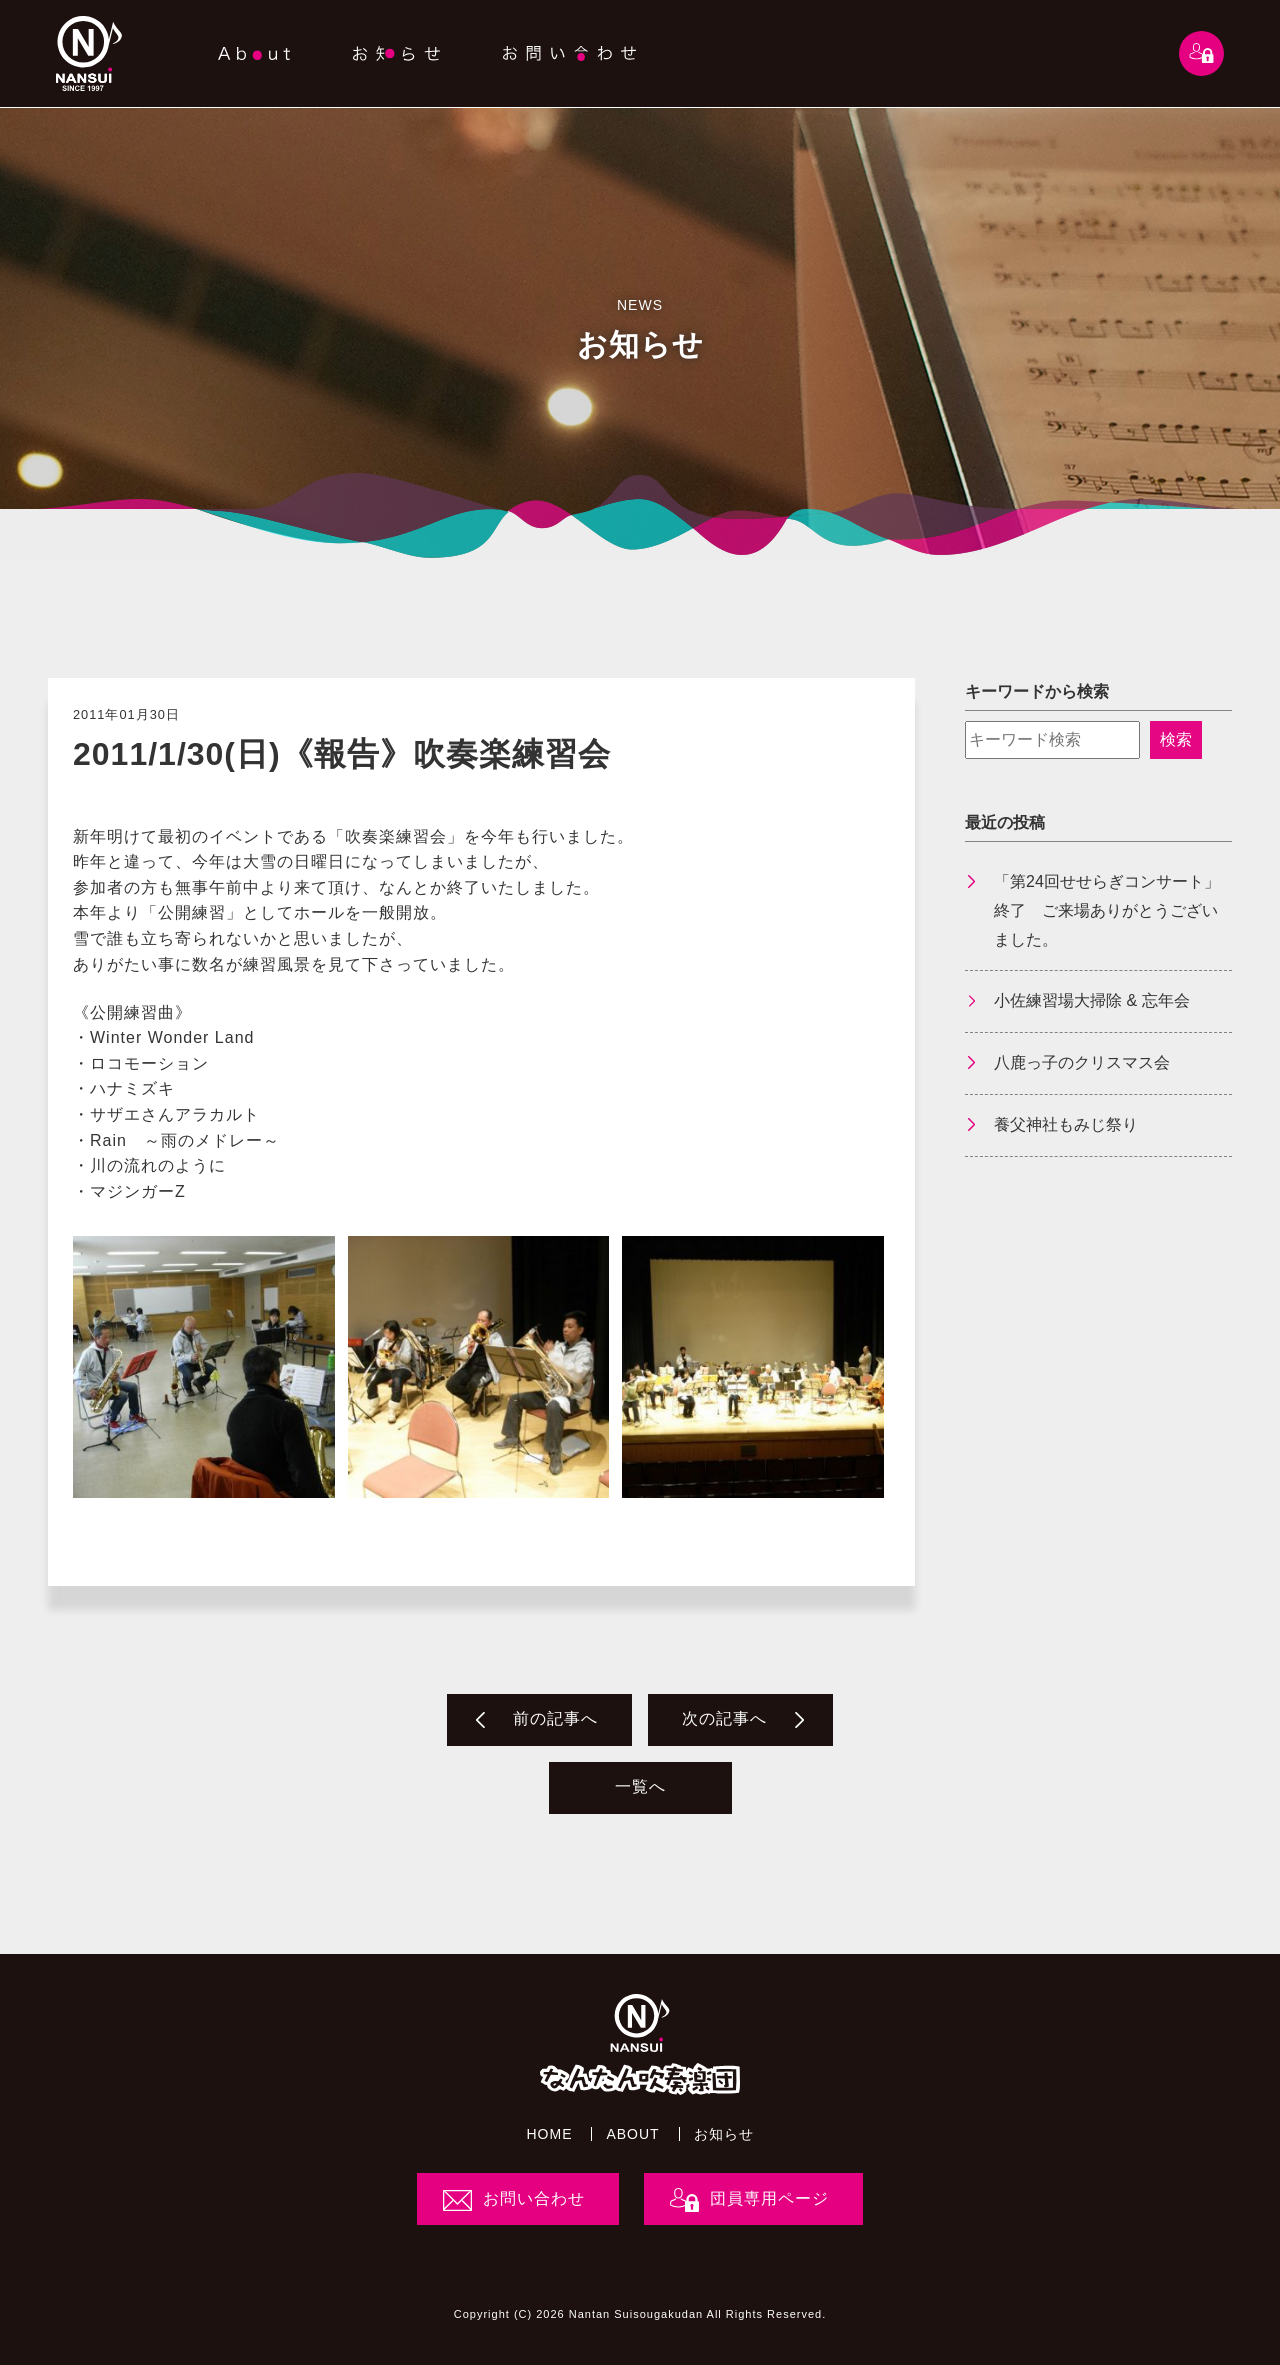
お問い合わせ (534, 2198)
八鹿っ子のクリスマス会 (1082, 1062)
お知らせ (724, 2134)
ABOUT (632, 2134)
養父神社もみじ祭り (1066, 1124)
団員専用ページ (769, 2198)
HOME (549, 2134)
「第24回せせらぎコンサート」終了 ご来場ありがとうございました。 (1107, 910)
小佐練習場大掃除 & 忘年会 (1092, 1000)
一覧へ (640, 1786)
